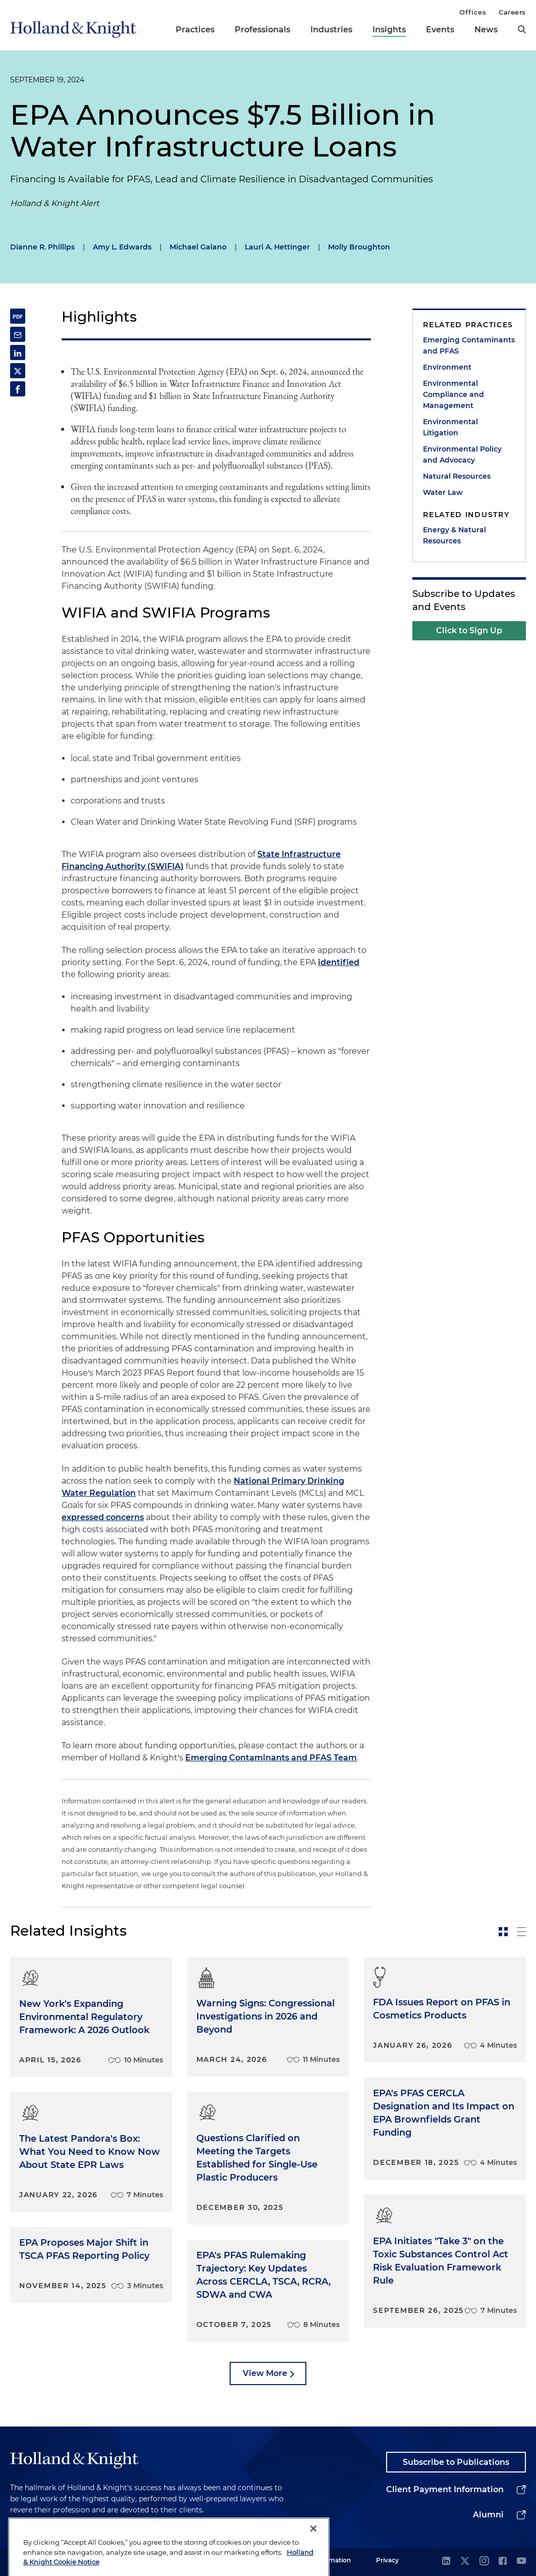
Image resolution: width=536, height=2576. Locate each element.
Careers (512, 12)
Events (440, 29)
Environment (447, 367)
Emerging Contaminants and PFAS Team (271, 1757)
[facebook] (503, 2561)
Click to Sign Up (469, 630)
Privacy (387, 2560)
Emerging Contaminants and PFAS (469, 345)
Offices (472, 12)
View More (265, 2373)
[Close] (313, 2552)
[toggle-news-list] (521, 1931)
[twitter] (464, 2561)
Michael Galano (198, 246)
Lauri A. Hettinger (277, 246)
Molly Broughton (359, 246)
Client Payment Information (445, 2489)
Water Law (443, 492)
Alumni (488, 2514)
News (486, 29)
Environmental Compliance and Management (453, 394)
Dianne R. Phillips (42, 246)
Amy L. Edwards (122, 246)
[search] (522, 29)
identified (338, 962)
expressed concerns (103, 1517)
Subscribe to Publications (456, 2462)
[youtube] (521, 2561)
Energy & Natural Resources (454, 535)
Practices (195, 29)
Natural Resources (457, 476)
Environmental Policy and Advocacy (462, 454)
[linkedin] (446, 2561)
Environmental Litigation (450, 427)
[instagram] (484, 2561)
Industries (331, 29)
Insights (389, 29)
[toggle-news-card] (503, 1931)
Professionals (262, 29)
